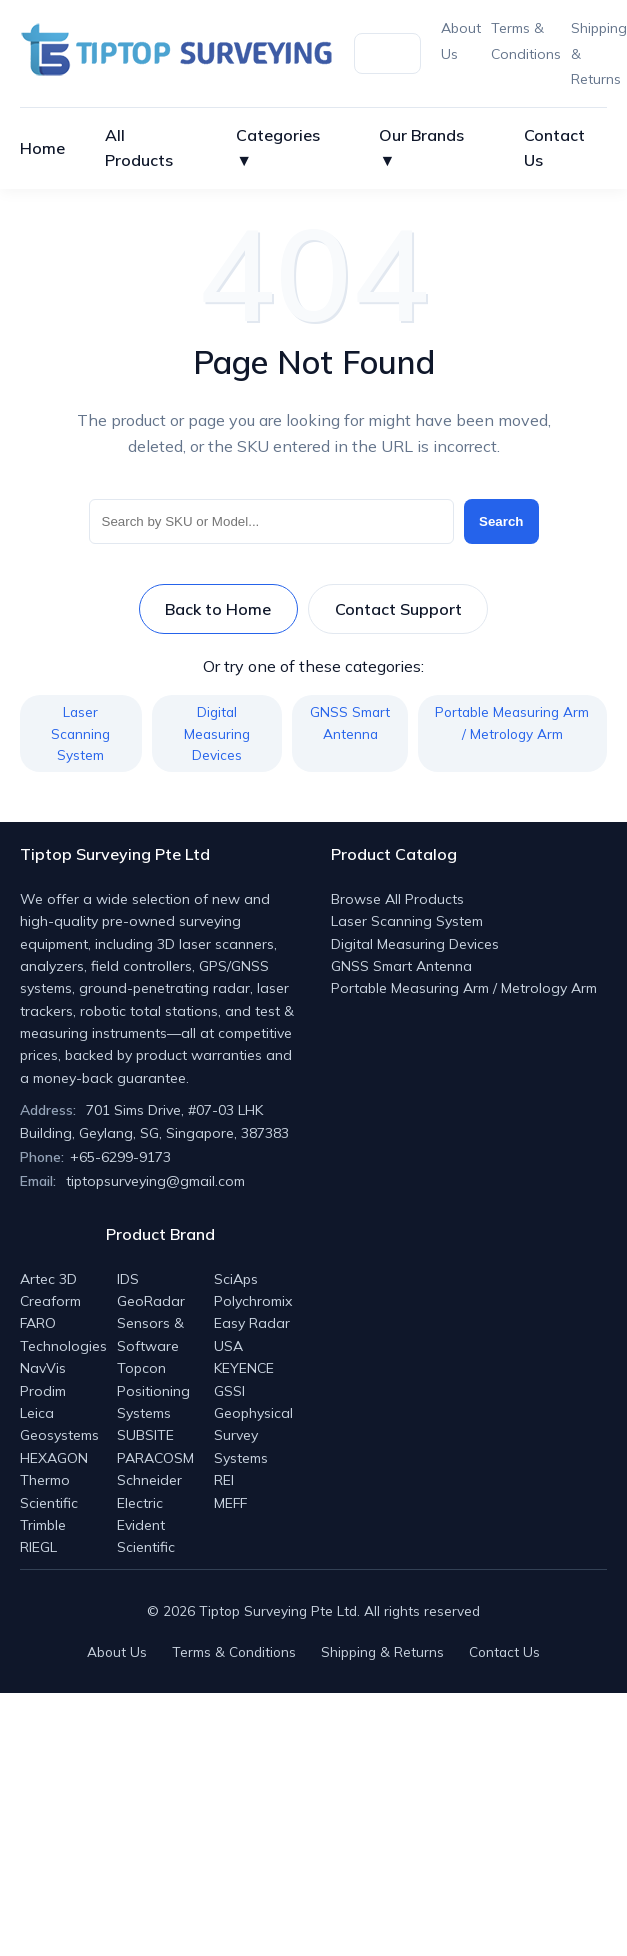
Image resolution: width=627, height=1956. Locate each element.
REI (224, 1480)
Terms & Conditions (234, 1651)
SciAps (236, 1279)
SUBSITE (145, 1435)
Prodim (43, 1391)
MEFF (230, 1503)
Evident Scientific (146, 1536)
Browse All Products (397, 899)
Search (501, 521)
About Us (117, 1651)
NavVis (43, 1368)
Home (42, 148)
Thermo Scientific (49, 1491)
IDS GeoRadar (151, 1290)
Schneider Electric (149, 1491)
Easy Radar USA (252, 1334)
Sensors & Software (150, 1334)
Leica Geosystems (59, 1424)
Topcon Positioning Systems (153, 1390)
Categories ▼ (278, 148)
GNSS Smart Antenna (350, 722)
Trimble (43, 1525)
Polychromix (253, 1301)
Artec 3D (48, 1279)
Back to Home (218, 609)
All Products (139, 148)
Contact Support (398, 609)
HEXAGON (54, 1458)
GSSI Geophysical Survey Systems (253, 1424)
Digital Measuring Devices (217, 733)
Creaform (50, 1301)
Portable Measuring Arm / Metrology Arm (512, 722)
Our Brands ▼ (421, 148)
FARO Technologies (63, 1334)
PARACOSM (155, 1458)
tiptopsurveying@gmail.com (155, 1181)
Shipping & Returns (382, 1651)
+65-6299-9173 (120, 1157)
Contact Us (554, 148)
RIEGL (38, 1547)
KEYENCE (244, 1368)
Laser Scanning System (80, 733)
